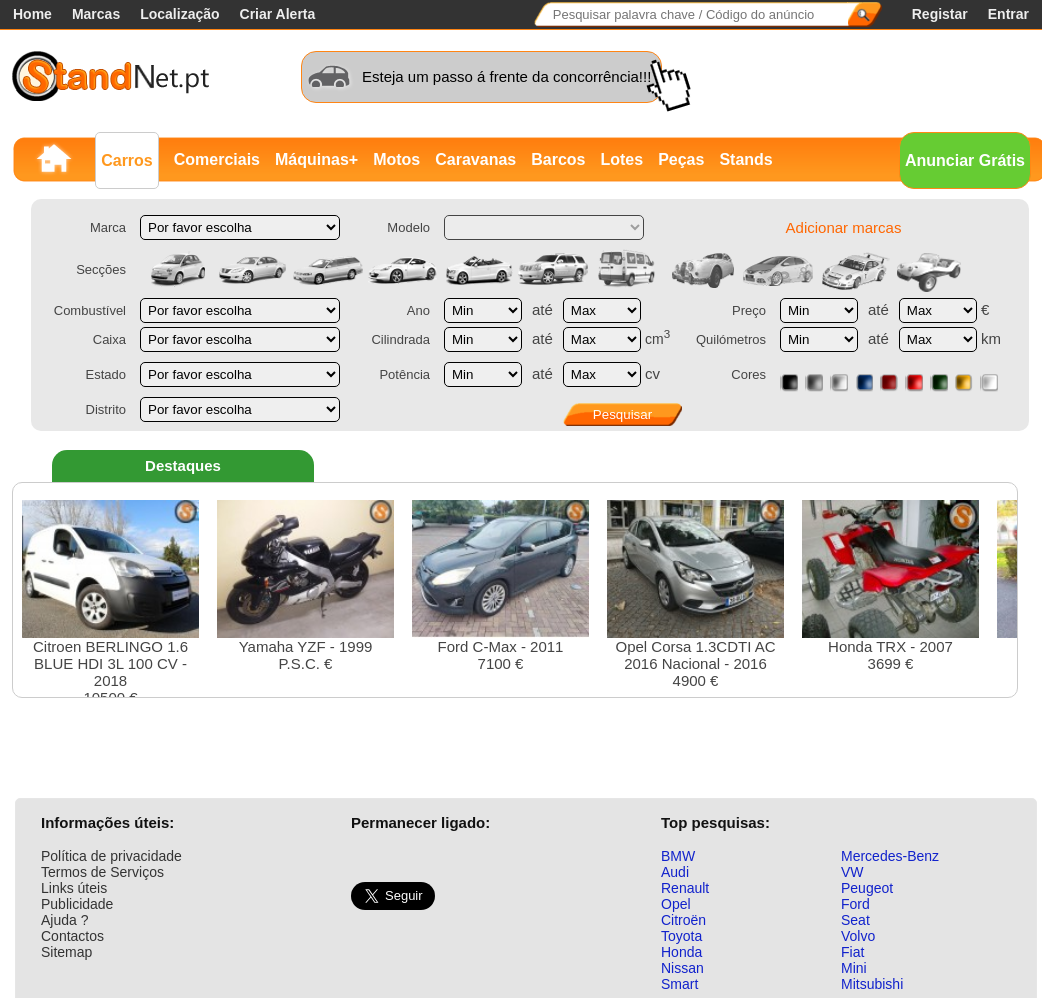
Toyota (681, 936)
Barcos (558, 159)
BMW (678, 856)
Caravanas (475, 159)
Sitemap (66, 952)
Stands (745, 159)
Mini (854, 968)
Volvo (858, 936)
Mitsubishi (872, 984)
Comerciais (217, 159)
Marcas (96, 14)
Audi (675, 872)
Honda (681, 952)
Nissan (682, 968)
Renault (685, 888)
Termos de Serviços (102, 872)
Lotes (621, 159)
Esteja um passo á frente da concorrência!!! (506, 76)
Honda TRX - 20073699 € (890, 586)
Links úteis (74, 888)
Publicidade (77, 904)
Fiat (852, 952)
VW (852, 872)
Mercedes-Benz (890, 856)
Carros (127, 160)
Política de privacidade (111, 856)
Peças (681, 159)
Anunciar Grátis (965, 160)
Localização (179, 14)
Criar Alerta (278, 14)
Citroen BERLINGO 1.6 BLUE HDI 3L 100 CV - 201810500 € (110, 603)
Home (32, 14)
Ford (855, 904)
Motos (396, 159)
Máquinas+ (316, 159)
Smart (679, 984)
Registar (940, 14)
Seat (855, 920)
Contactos (72, 936)
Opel (676, 904)
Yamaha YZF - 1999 (305, 586)
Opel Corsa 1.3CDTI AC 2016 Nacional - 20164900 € (695, 594)
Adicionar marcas (844, 227)
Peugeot (867, 888)
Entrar (1008, 14)
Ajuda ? (64, 920)
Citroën (683, 920)
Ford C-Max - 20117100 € (500, 586)
